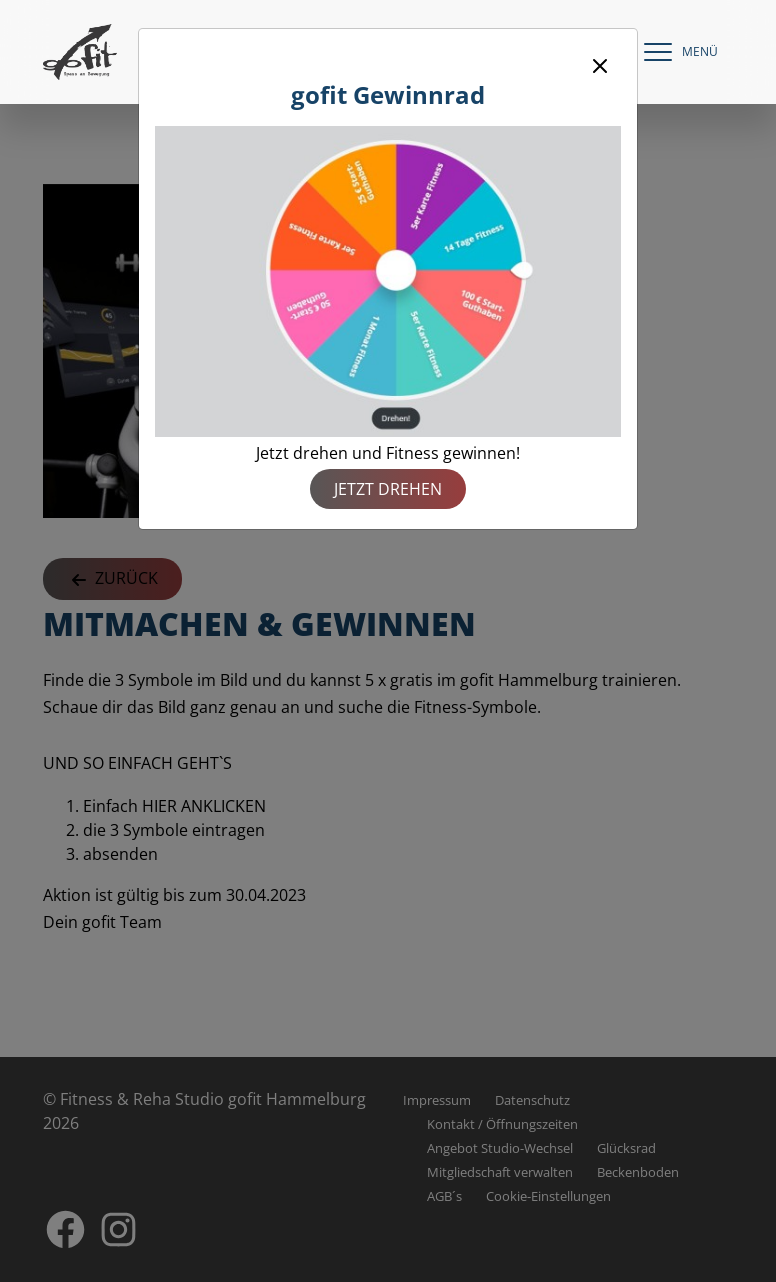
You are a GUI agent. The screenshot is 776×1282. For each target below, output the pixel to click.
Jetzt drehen (388, 489)
